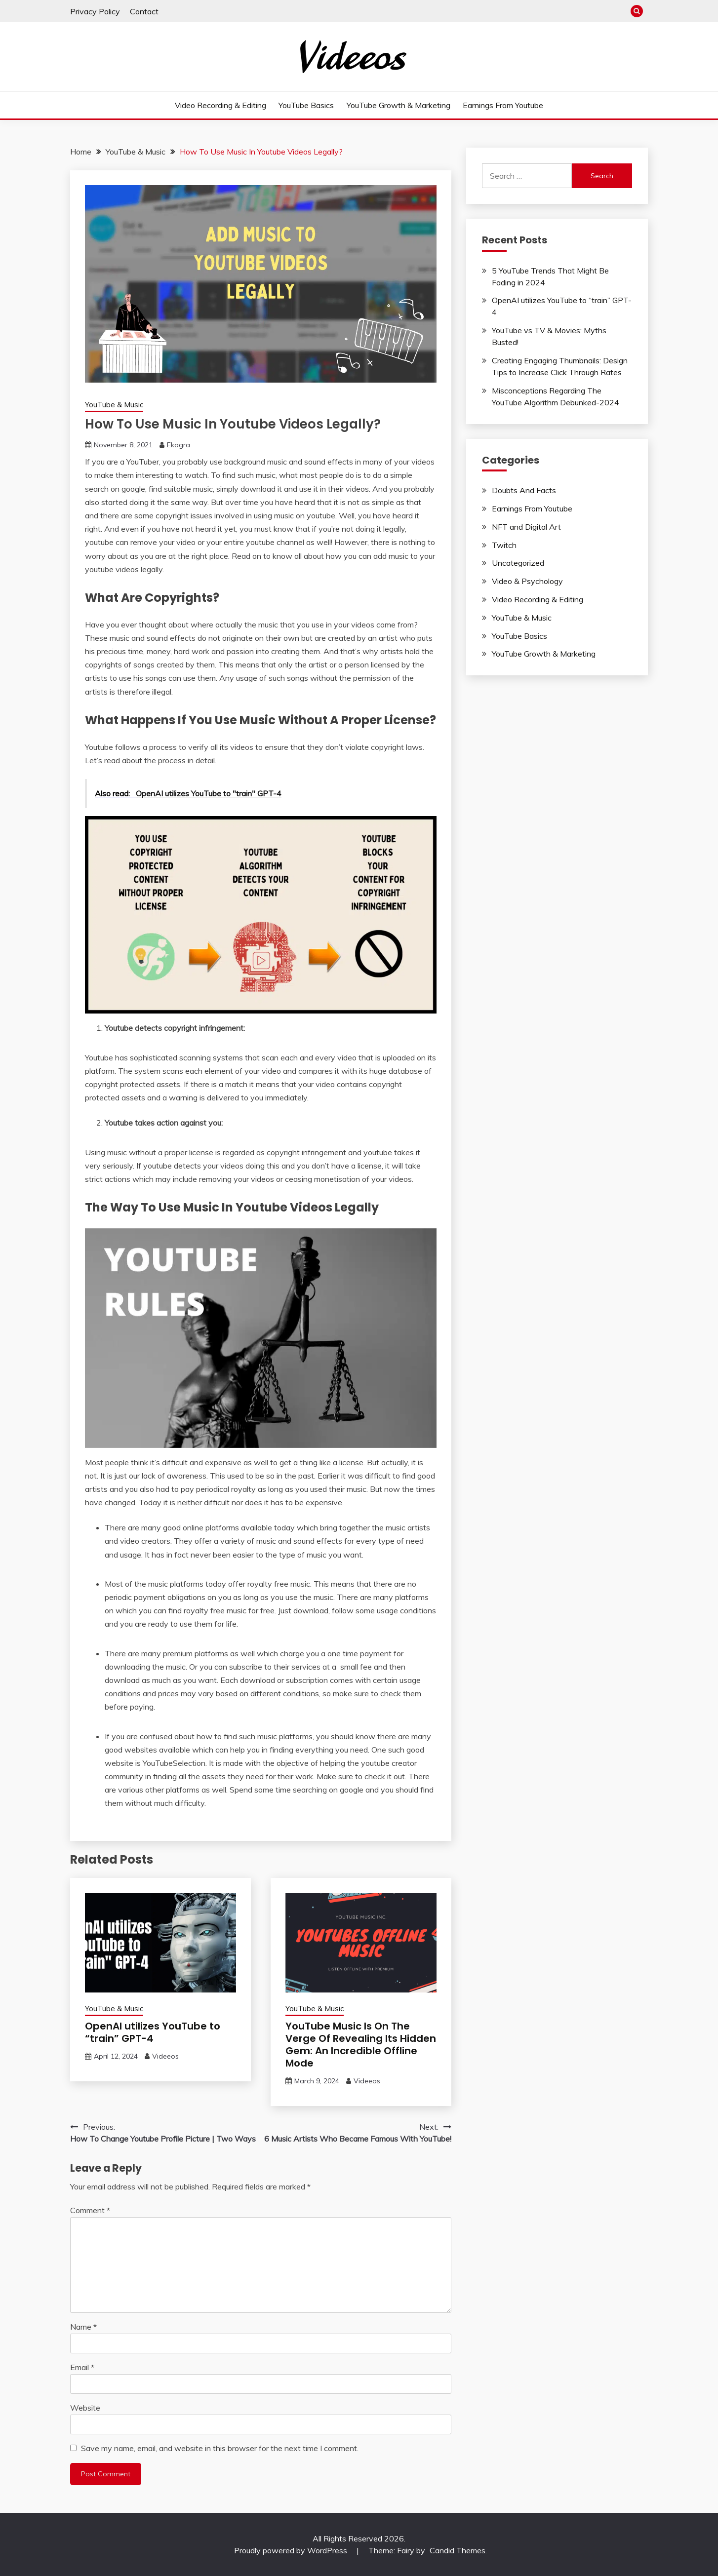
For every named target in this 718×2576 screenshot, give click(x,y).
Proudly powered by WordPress (291, 2550)
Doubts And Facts (524, 490)
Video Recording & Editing (220, 105)
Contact (144, 11)
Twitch (504, 545)
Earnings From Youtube (503, 105)
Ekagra (178, 444)
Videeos (165, 2056)
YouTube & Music (114, 404)
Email (82, 2367)
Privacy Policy (95, 11)
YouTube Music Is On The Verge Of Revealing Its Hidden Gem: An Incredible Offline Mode (360, 2044)
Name (83, 2327)
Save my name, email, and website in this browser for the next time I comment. (220, 2448)
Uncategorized (518, 563)
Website (85, 2408)
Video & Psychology (527, 581)
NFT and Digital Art (526, 527)
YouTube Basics (306, 105)
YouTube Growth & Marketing (398, 105)
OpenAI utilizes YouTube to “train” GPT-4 (152, 2032)
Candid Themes (457, 2550)
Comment (90, 2210)
